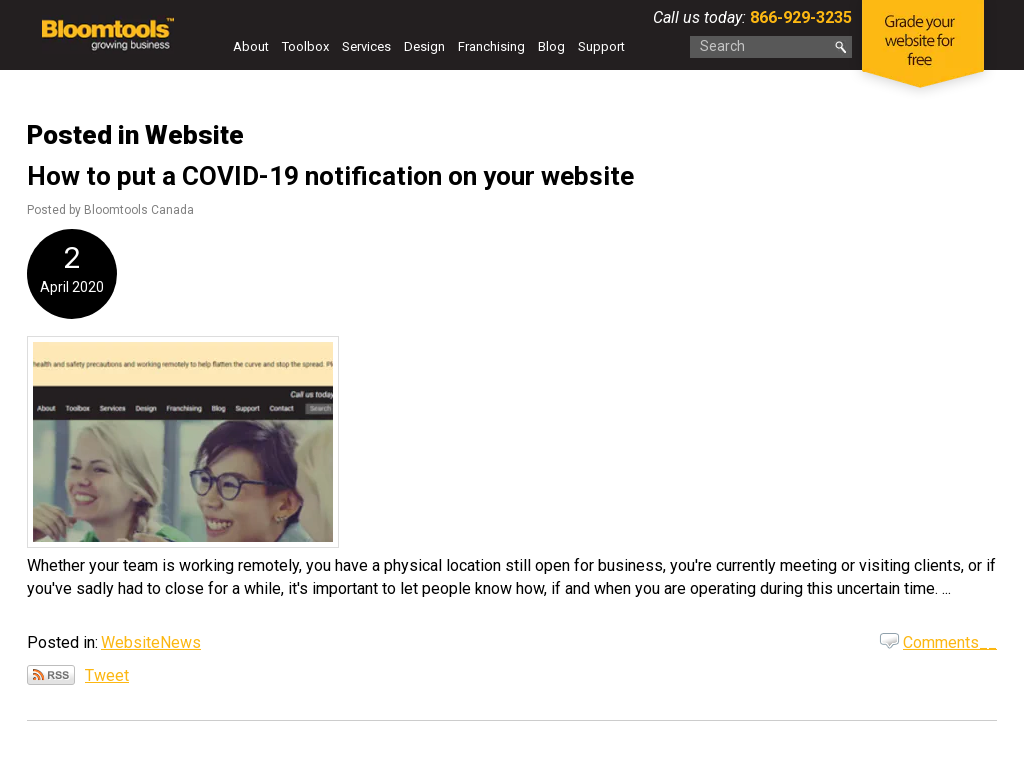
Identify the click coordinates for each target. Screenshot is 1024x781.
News (180, 642)
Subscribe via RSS (51, 675)
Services (366, 46)
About (251, 46)
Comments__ (950, 642)
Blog (551, 46)
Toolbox (305, 46)
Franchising (491, 46)
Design (424, 46)
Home (212, 51)
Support (601, 46)
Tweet (107, 675)
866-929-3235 (799, 17)
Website (130, 642)
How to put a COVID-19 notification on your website (330, 176)
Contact (226, 76)
